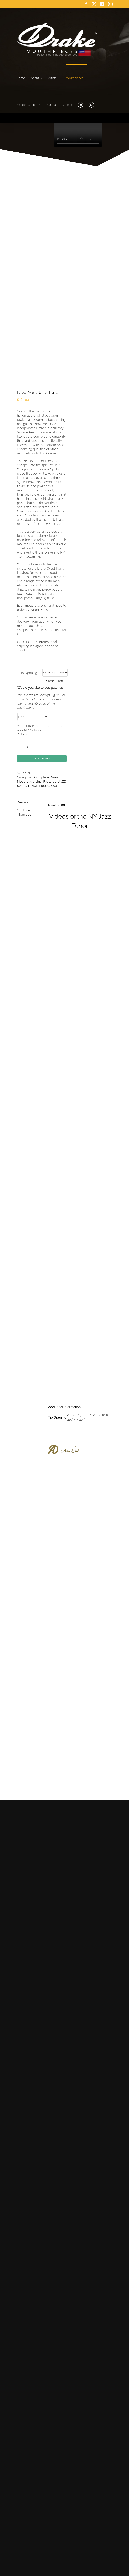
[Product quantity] (27, 746)
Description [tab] (25, 802)
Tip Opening (28, 673)
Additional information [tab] (25, 812)
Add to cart (42, 758)
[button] (91, 103)
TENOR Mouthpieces (42, 785)
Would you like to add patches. (40, 688)
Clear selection (57, 681)
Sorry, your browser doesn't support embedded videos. (78, 135)
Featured (50, 781)
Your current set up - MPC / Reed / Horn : (29, 730)
